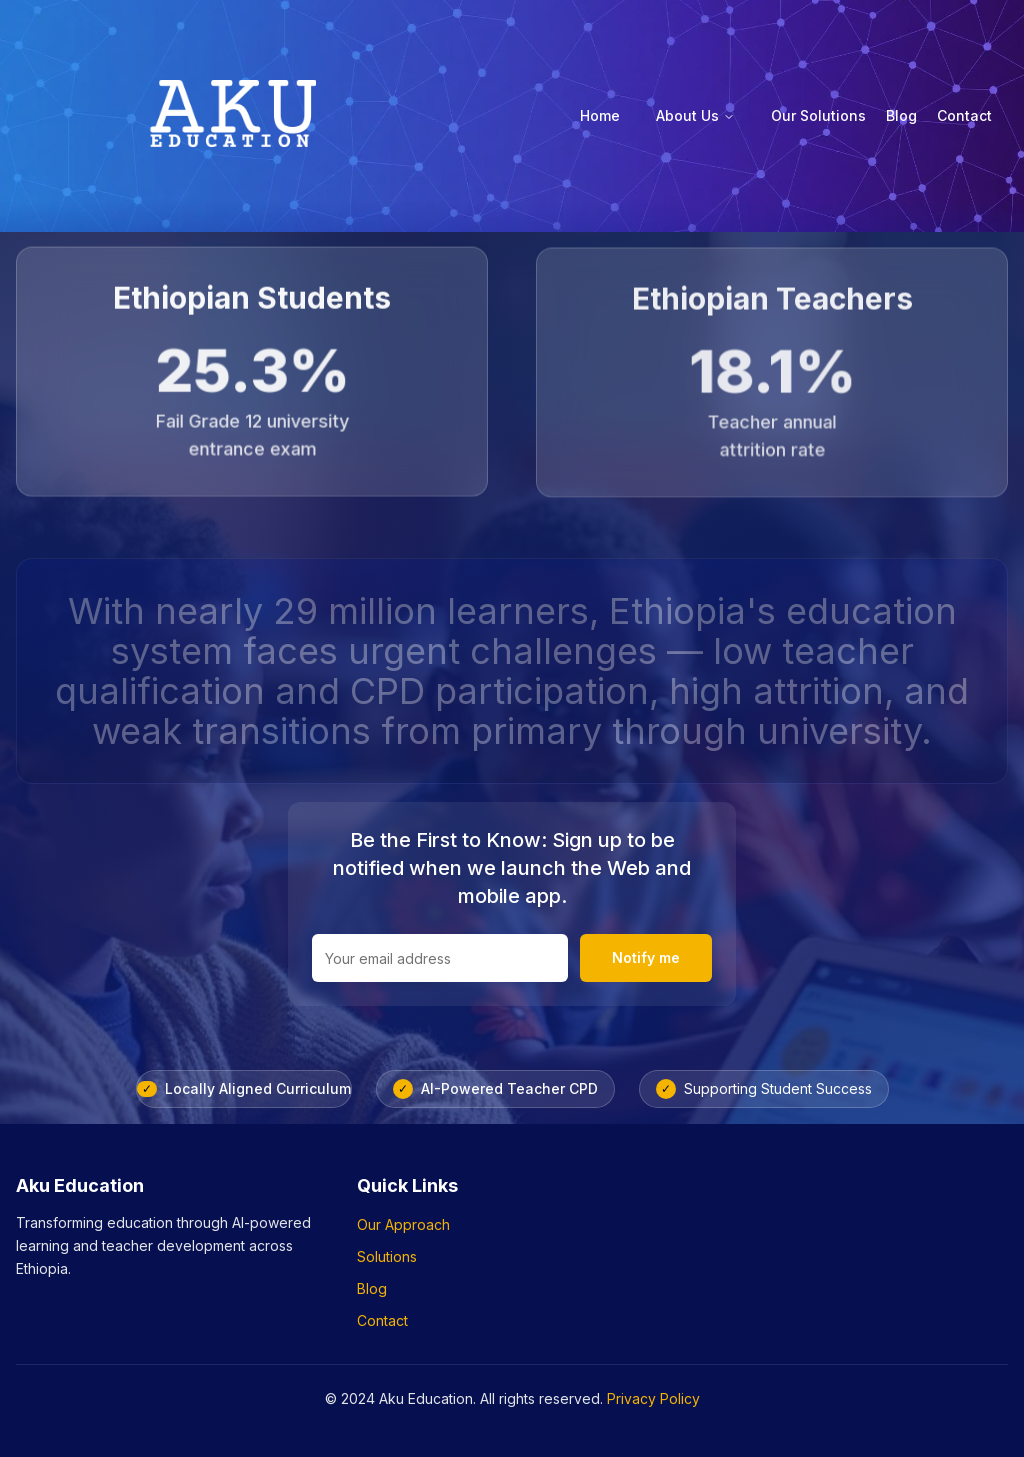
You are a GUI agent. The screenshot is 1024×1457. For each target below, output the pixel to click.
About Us (695, 115)
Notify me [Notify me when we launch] (646, 957)
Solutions (387, 1256)
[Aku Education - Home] (232, 116)
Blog (901, 115)
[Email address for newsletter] (440, 958)
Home (600, 115)
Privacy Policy (653, 1398)
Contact (964, 115)
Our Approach (403, 1224)
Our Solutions (818, 115)
